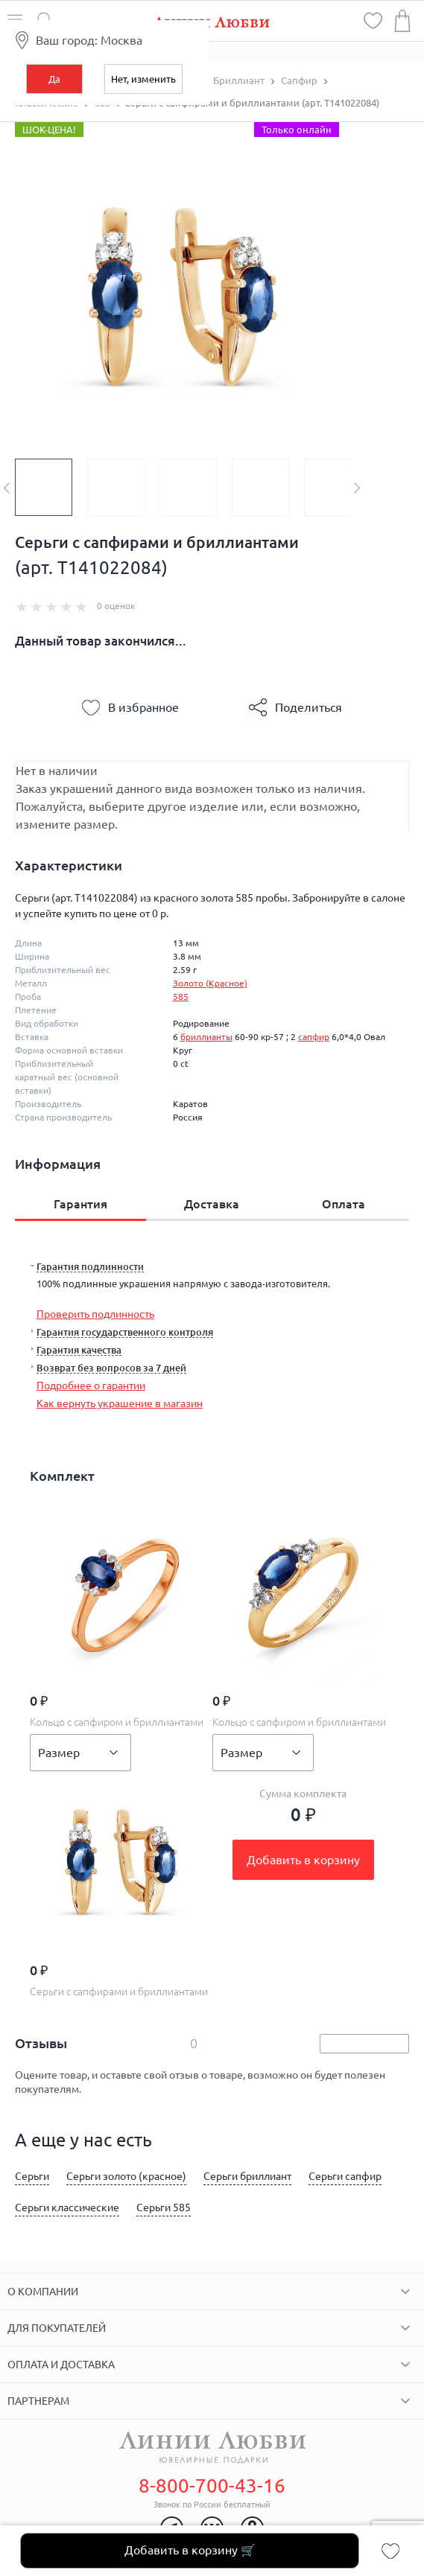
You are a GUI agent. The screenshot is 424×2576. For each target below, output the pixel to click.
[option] (51, 487)
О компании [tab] (42, 2292)
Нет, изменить (143, 79)
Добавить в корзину (303, 1859)
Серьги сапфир (345, 2176)
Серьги (32, 2176)
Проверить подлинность (95, 1314)
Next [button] (357, 488)
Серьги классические (67, 2207)
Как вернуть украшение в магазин (120, 1403)
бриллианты (206, 1037)
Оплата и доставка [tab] (61, 2365)
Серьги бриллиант (247, 2176)
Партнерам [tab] (38, 2401)
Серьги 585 (163, 2207)
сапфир (313, 1037)
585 (181, 996)
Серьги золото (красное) (126, 2176)
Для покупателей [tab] (56, 2328)
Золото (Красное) (210, 983)
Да (54, 79)
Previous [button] (7, 488)
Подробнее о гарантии (91, 1385)
